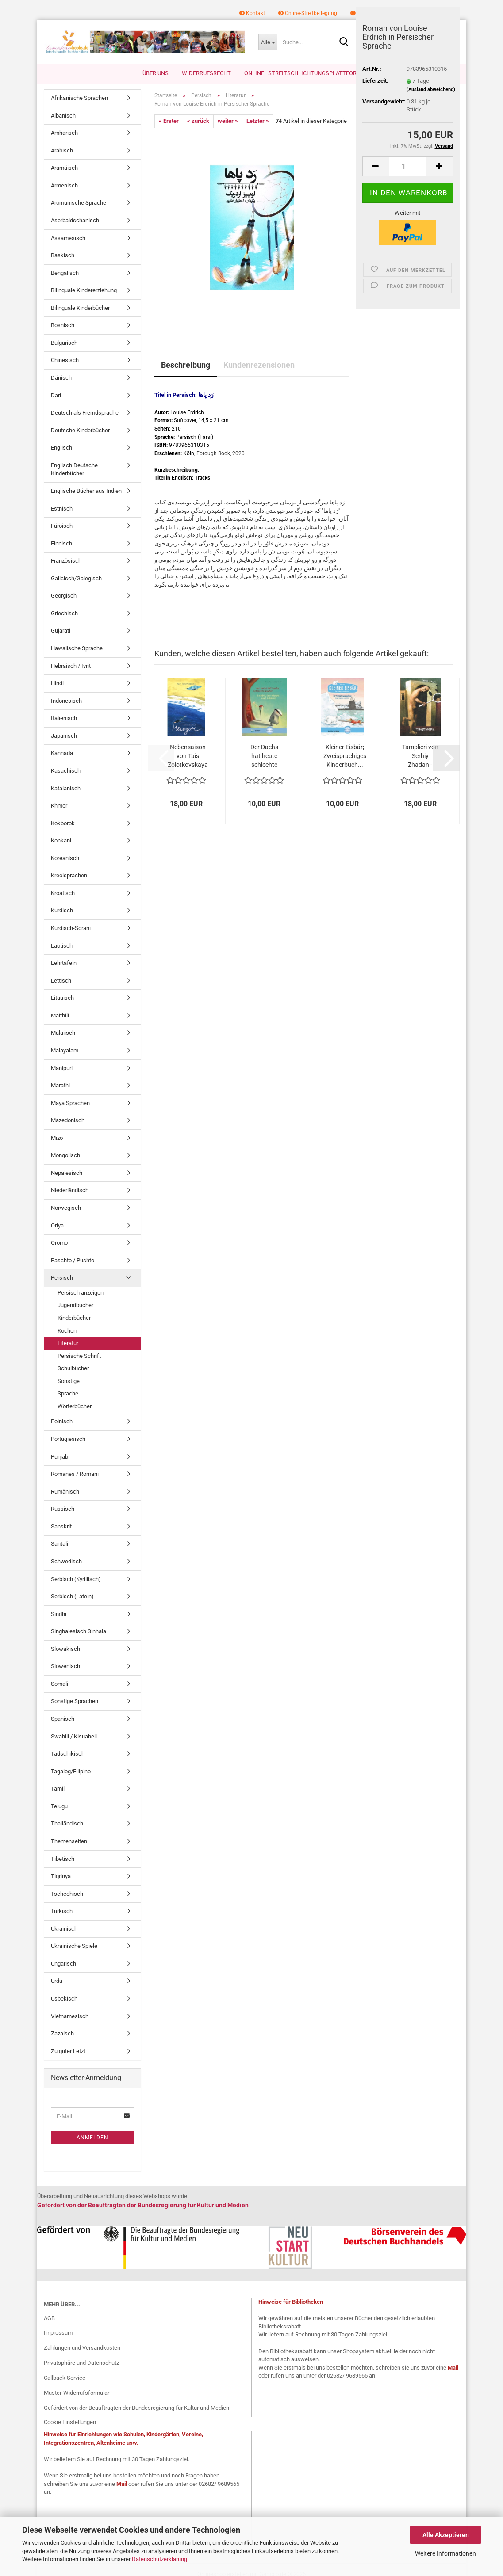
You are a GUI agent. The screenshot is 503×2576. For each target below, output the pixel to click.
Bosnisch (62, 325)
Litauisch (62, 998)
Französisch (66, 560)
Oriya (57, 1225)
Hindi (57, 683)
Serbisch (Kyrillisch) (76, 1579)
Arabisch (62, 150)
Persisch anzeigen (81, 1292)
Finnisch (61, 543)
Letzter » (257, 121)
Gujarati (60, 630)
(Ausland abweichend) (431, 89)
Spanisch (62, 1718)
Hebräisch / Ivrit (71, 666)
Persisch (62, 1277)
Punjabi (60, 1456)
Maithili (60, 1015)
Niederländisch (69, 1190)
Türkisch (62, 1911)
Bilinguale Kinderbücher (80, 308)
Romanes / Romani (75, 1474)
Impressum (58, 2332)
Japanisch (64, 735)
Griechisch (64, 613)
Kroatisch (63, 893)
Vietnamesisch (69, 2016)
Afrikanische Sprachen (79, 98)
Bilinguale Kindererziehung (84, 290)
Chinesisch (65, 360)
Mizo (57, 1138)
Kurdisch (62, 910)
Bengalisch (65, 273)
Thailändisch (67, 1823)
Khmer (59, 805)
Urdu (56, 1981)
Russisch (62, 1508)
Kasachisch (66, 770)
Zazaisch (62, 2033)
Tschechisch (67, 1893)
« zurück (198, 121)
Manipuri (62, 1068)
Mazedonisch (67, 1120)
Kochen (67, 1330)
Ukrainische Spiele (74, 1946)
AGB (49, 2318)
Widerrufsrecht (206, 73)
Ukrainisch (64, 1928)
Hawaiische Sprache (77, 648)
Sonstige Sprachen (74, 1701)
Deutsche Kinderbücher (80, 430)
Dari (56, 395)
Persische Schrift (79, 1356)
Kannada (62, 753)
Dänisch (61, 377)
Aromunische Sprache (78, 202)
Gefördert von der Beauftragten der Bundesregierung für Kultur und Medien (136, 2408)
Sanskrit (61, 1526)
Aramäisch (64, 167)
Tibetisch (62, 1859)
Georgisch (64, 595)
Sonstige (69, 1381)
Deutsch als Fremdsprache (85, 412)
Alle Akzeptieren (445, 2534)
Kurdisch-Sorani (71, 928)
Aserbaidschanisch (75, 220)
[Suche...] (267, 42)
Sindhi (58, 1614)
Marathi (60, 1085)
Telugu (59, 1806)
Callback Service (64, 2377)
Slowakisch (65, 1649)
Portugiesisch (68, 1439)
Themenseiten (69, 1841)
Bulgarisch (64, 342)
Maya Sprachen (70, 1103)
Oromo (59, 1242)
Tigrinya (61, 1876)
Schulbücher (73, 1368)
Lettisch (61, 980)
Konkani (61, 840)
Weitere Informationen (445, 2553)
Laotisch (62, 945)
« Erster (169, 121)
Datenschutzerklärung (159, 2559)
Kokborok (63, 823)
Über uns (155, 73)
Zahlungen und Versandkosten (82, 2347)
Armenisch (64, 185)
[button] (375, 166)
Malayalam (64, 1050)
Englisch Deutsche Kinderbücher (74, 469)
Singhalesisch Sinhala (78, 1631)
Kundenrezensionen (259, 365)
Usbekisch (64, 1998)
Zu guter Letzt (68, 2051)
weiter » (228, 121)
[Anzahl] (407, 166)
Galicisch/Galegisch (76, 578)
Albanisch (63, 115)
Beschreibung (185, 365)
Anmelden (92, 2137)
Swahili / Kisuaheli (74, 1736)
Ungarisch (63, 1963)
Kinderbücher (74, 1318)
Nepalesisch (66, 1173)
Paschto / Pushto (72, 1260)
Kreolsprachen (69, 875)
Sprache (68, 1393)
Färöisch (62, 525)
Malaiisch (63, 1032)
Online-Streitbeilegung (307, 13)
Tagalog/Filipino (71, 1771)
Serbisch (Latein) (72, 1596)
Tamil (58, 1788)
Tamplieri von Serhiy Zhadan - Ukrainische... (420, 756)
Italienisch (64, 718)
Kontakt (252, 13)
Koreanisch (65, 858)
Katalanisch (66, 788)
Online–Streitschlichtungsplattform (302, 73)
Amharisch (64, 133)
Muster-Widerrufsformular (76, 2392)
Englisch (61, 447)
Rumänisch (65, 1491)
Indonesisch (66, 700)
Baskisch (62, 255)
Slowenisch (65, 1666)
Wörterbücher (75, 1406)
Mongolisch (65, 1155)
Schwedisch (66, 1561)
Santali (59, 1543)
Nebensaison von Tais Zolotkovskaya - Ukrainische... (188, 756)
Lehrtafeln (64, 963)
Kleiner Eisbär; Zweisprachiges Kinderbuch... (344, 755)
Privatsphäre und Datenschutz (81, 2362)
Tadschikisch (67, 1753)
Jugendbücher (75, 1305)
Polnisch (62, 1421)
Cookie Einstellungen (70, 2422)
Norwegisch (66, 1207)
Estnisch (62, 508)
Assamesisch (68, 238)
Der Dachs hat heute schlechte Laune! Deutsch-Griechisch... (264, 756)
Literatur (68, 1343)
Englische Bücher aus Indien (86, 491)
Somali (59, 1683)
